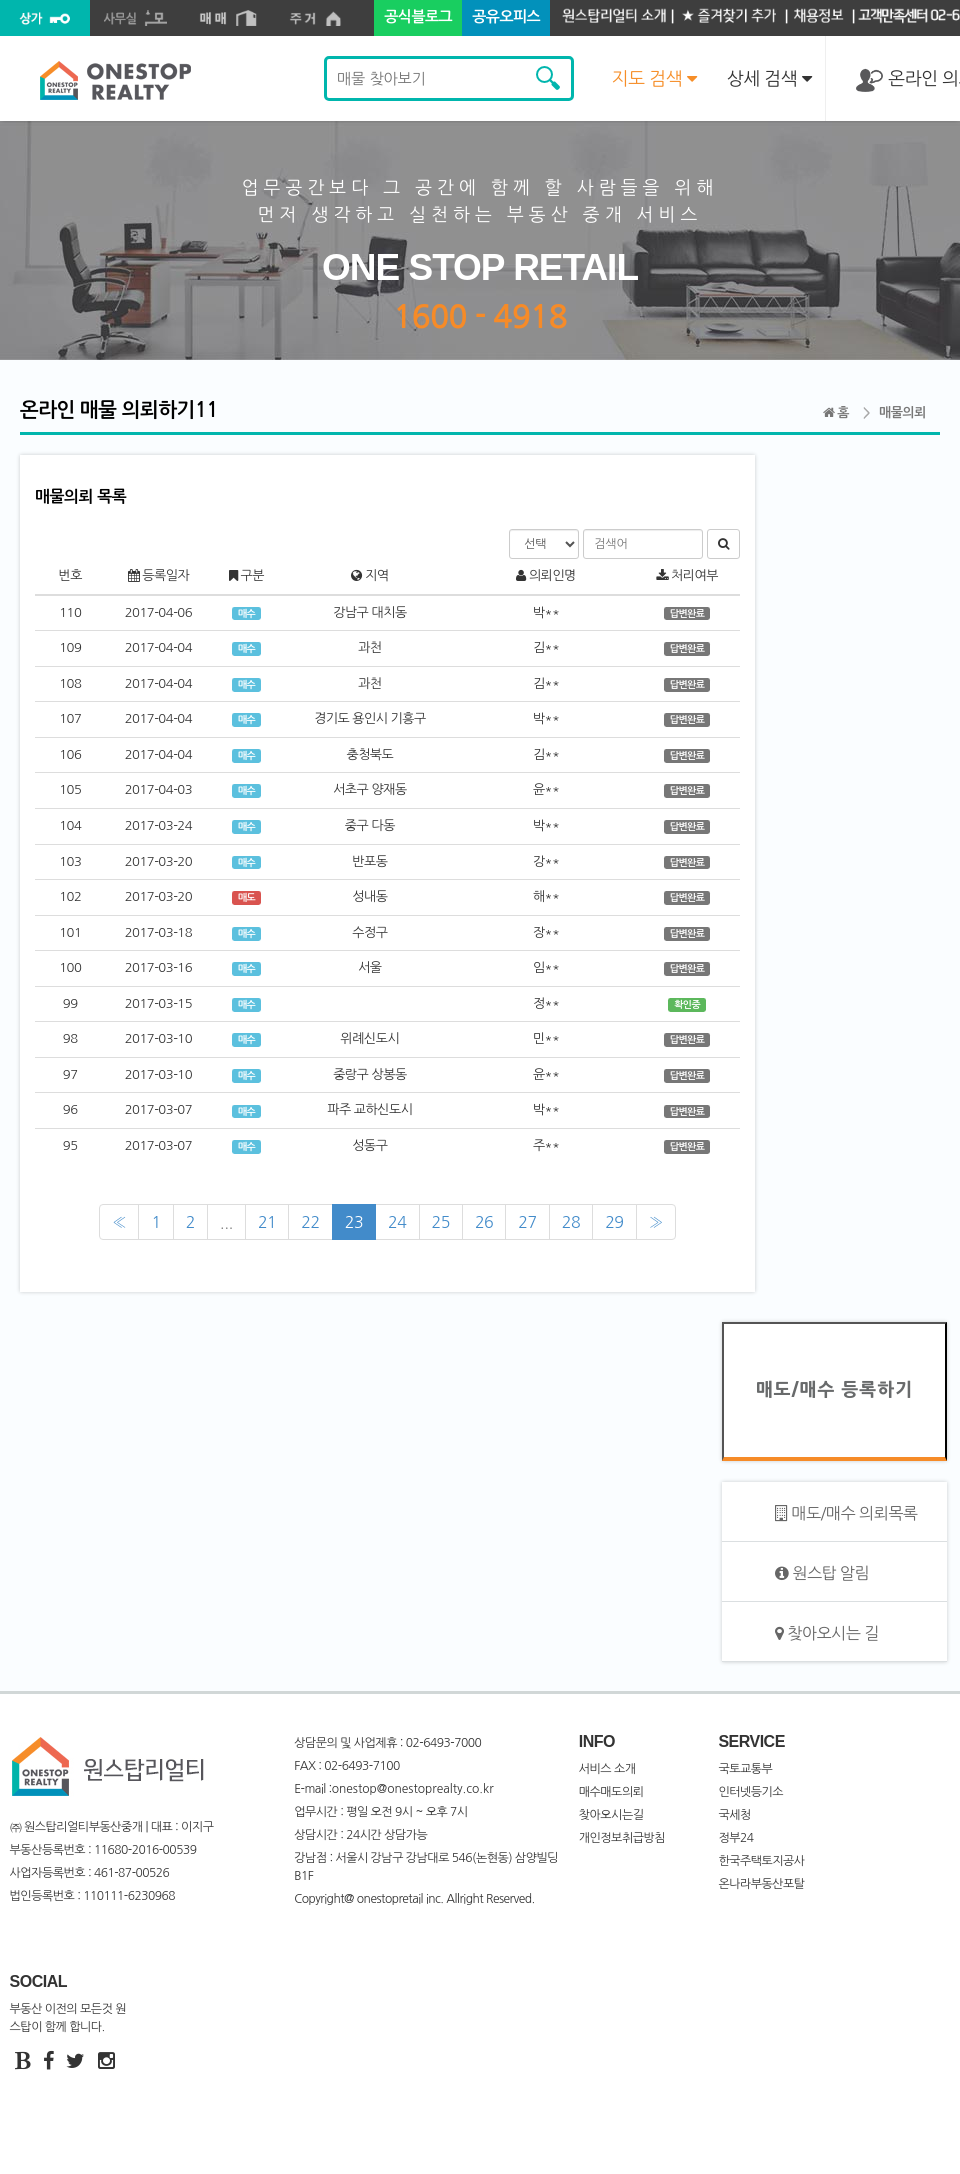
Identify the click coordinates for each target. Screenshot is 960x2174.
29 (614, 1222)
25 (441, 1222)
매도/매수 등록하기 (834, 1390)
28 (571, 1222)
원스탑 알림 (822, 1573)
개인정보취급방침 (622, 1838)
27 (527, 1222)
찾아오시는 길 (827, 1633)
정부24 (735, 1838)
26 (484, 1222)
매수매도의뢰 (611, 1792)
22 (310, 1222)
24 (397, 1222)
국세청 (734, 1815)
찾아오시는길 (611, 1815)
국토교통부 (745, 1769)
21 (267, 1222)
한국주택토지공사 (761, 1861)
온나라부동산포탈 (761, 1884)
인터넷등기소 (750, 1792)
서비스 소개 (607, 1769)
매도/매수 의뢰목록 (846, 1513)
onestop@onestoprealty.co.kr (413, 1789)
